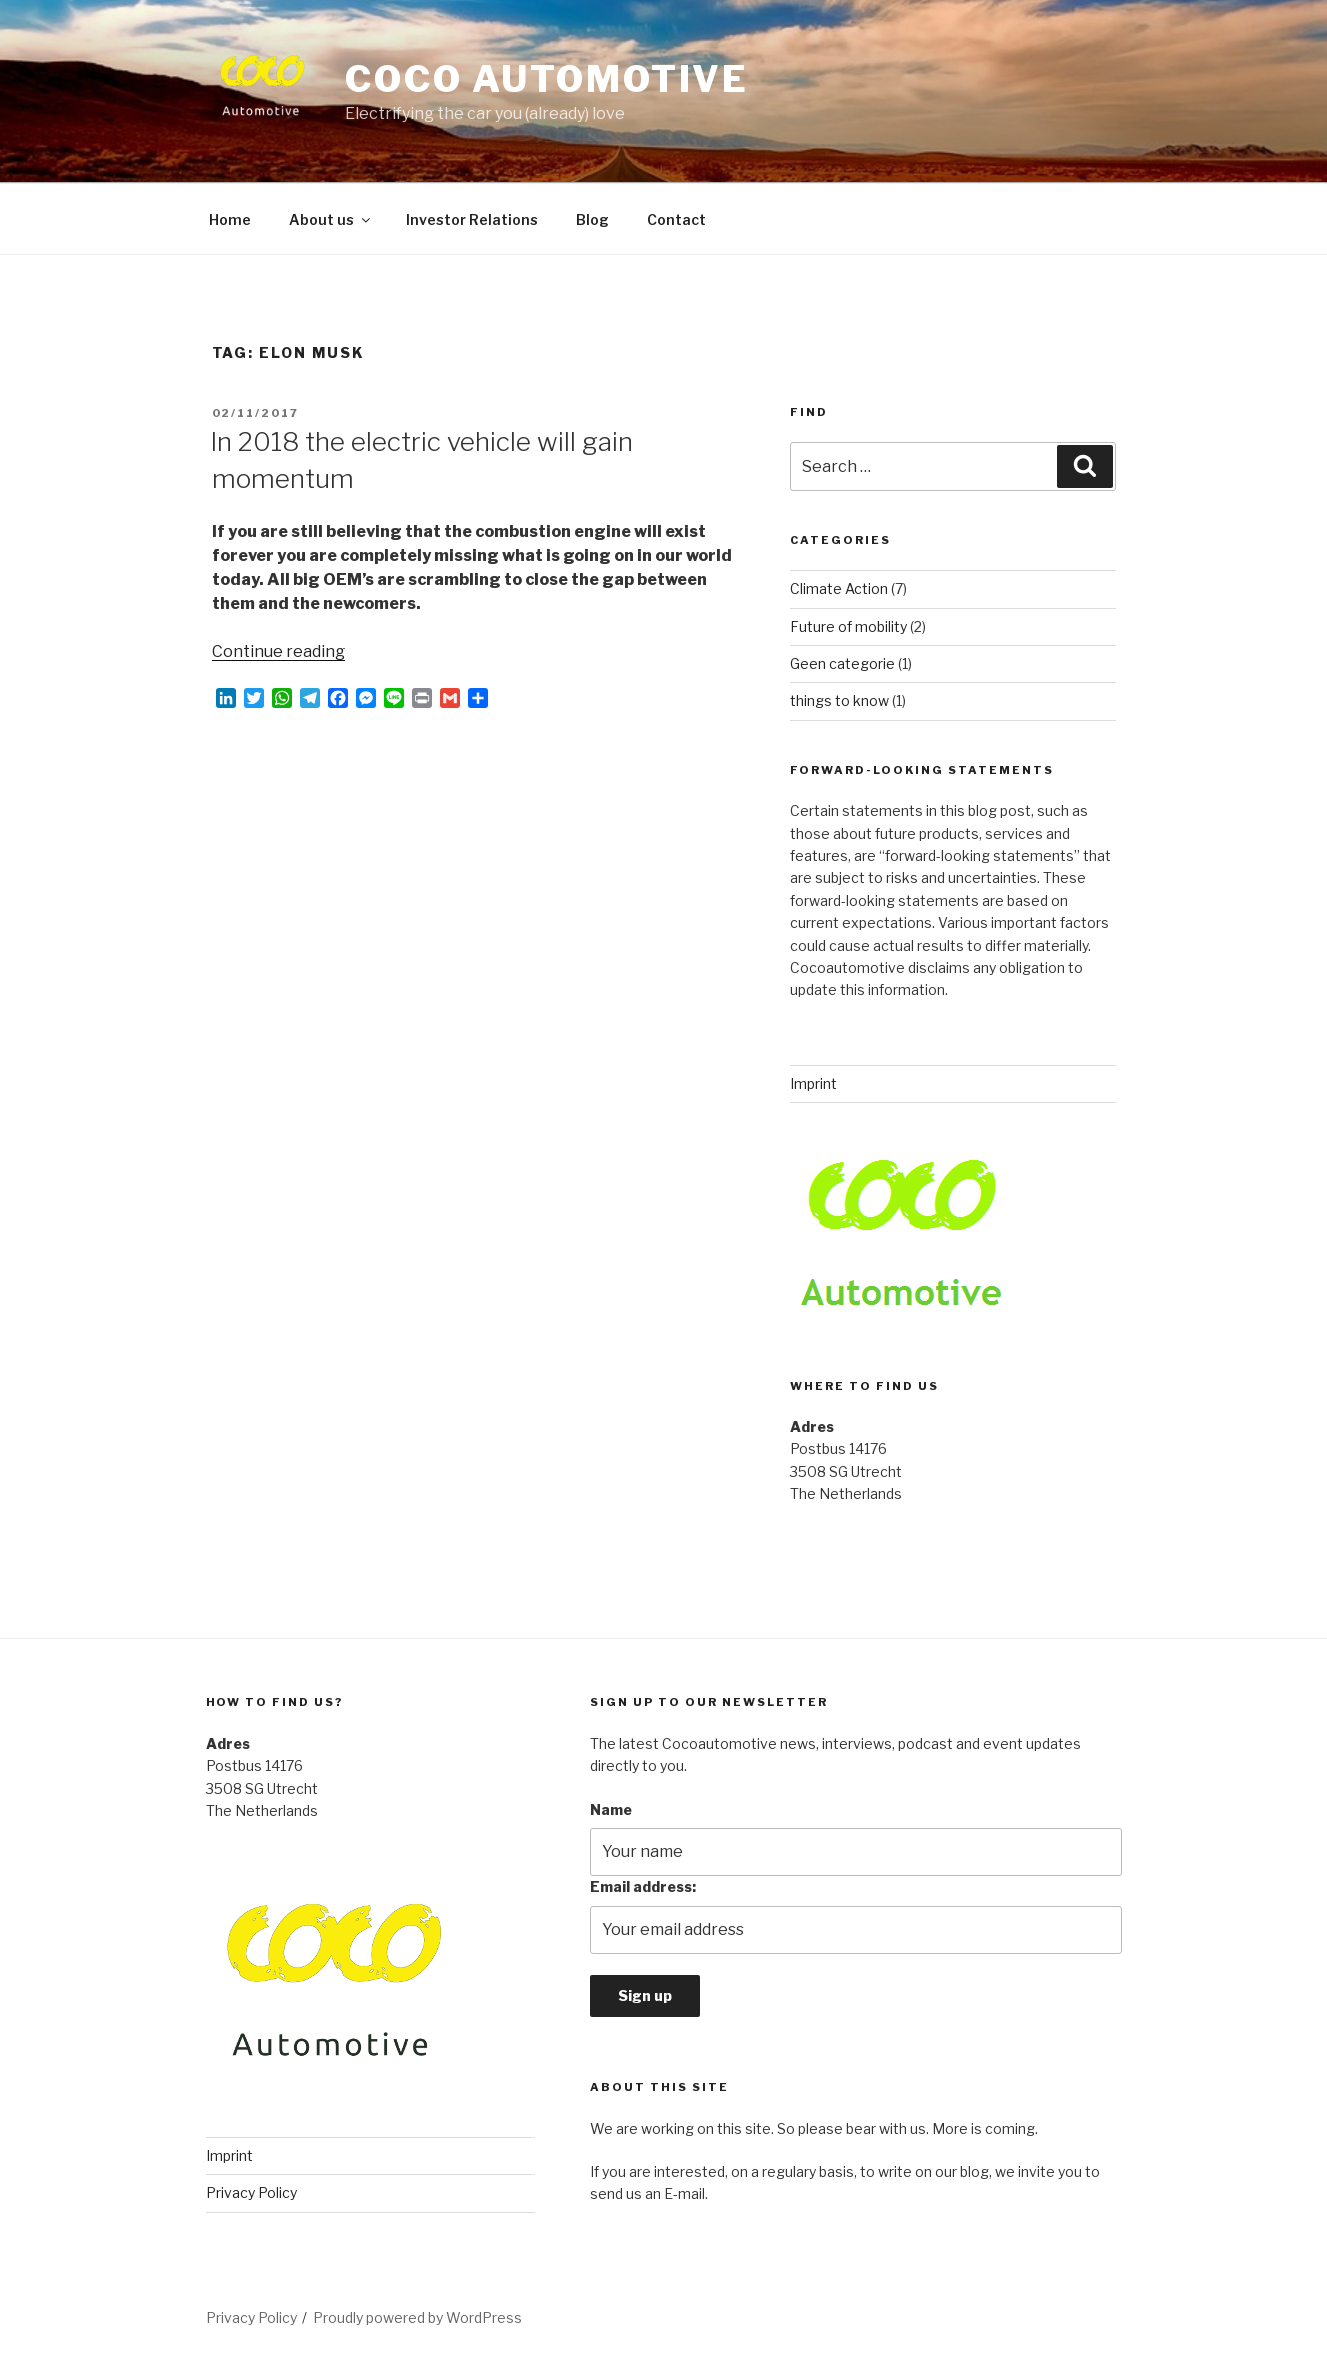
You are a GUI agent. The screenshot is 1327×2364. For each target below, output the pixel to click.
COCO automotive (547, 79)
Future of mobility (848, 626)
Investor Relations (472, 219)
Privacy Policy (251, 2192)
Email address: (643, 1886)
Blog (592, 219)
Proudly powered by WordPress (417, 2317)
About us (331, 219)
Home (230, 219)
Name (611, 1809)
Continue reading (278, 651)
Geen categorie (842, 663)
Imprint (813, 1083)
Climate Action (839, 588)
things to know (839, 700)
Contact (676, 219)
